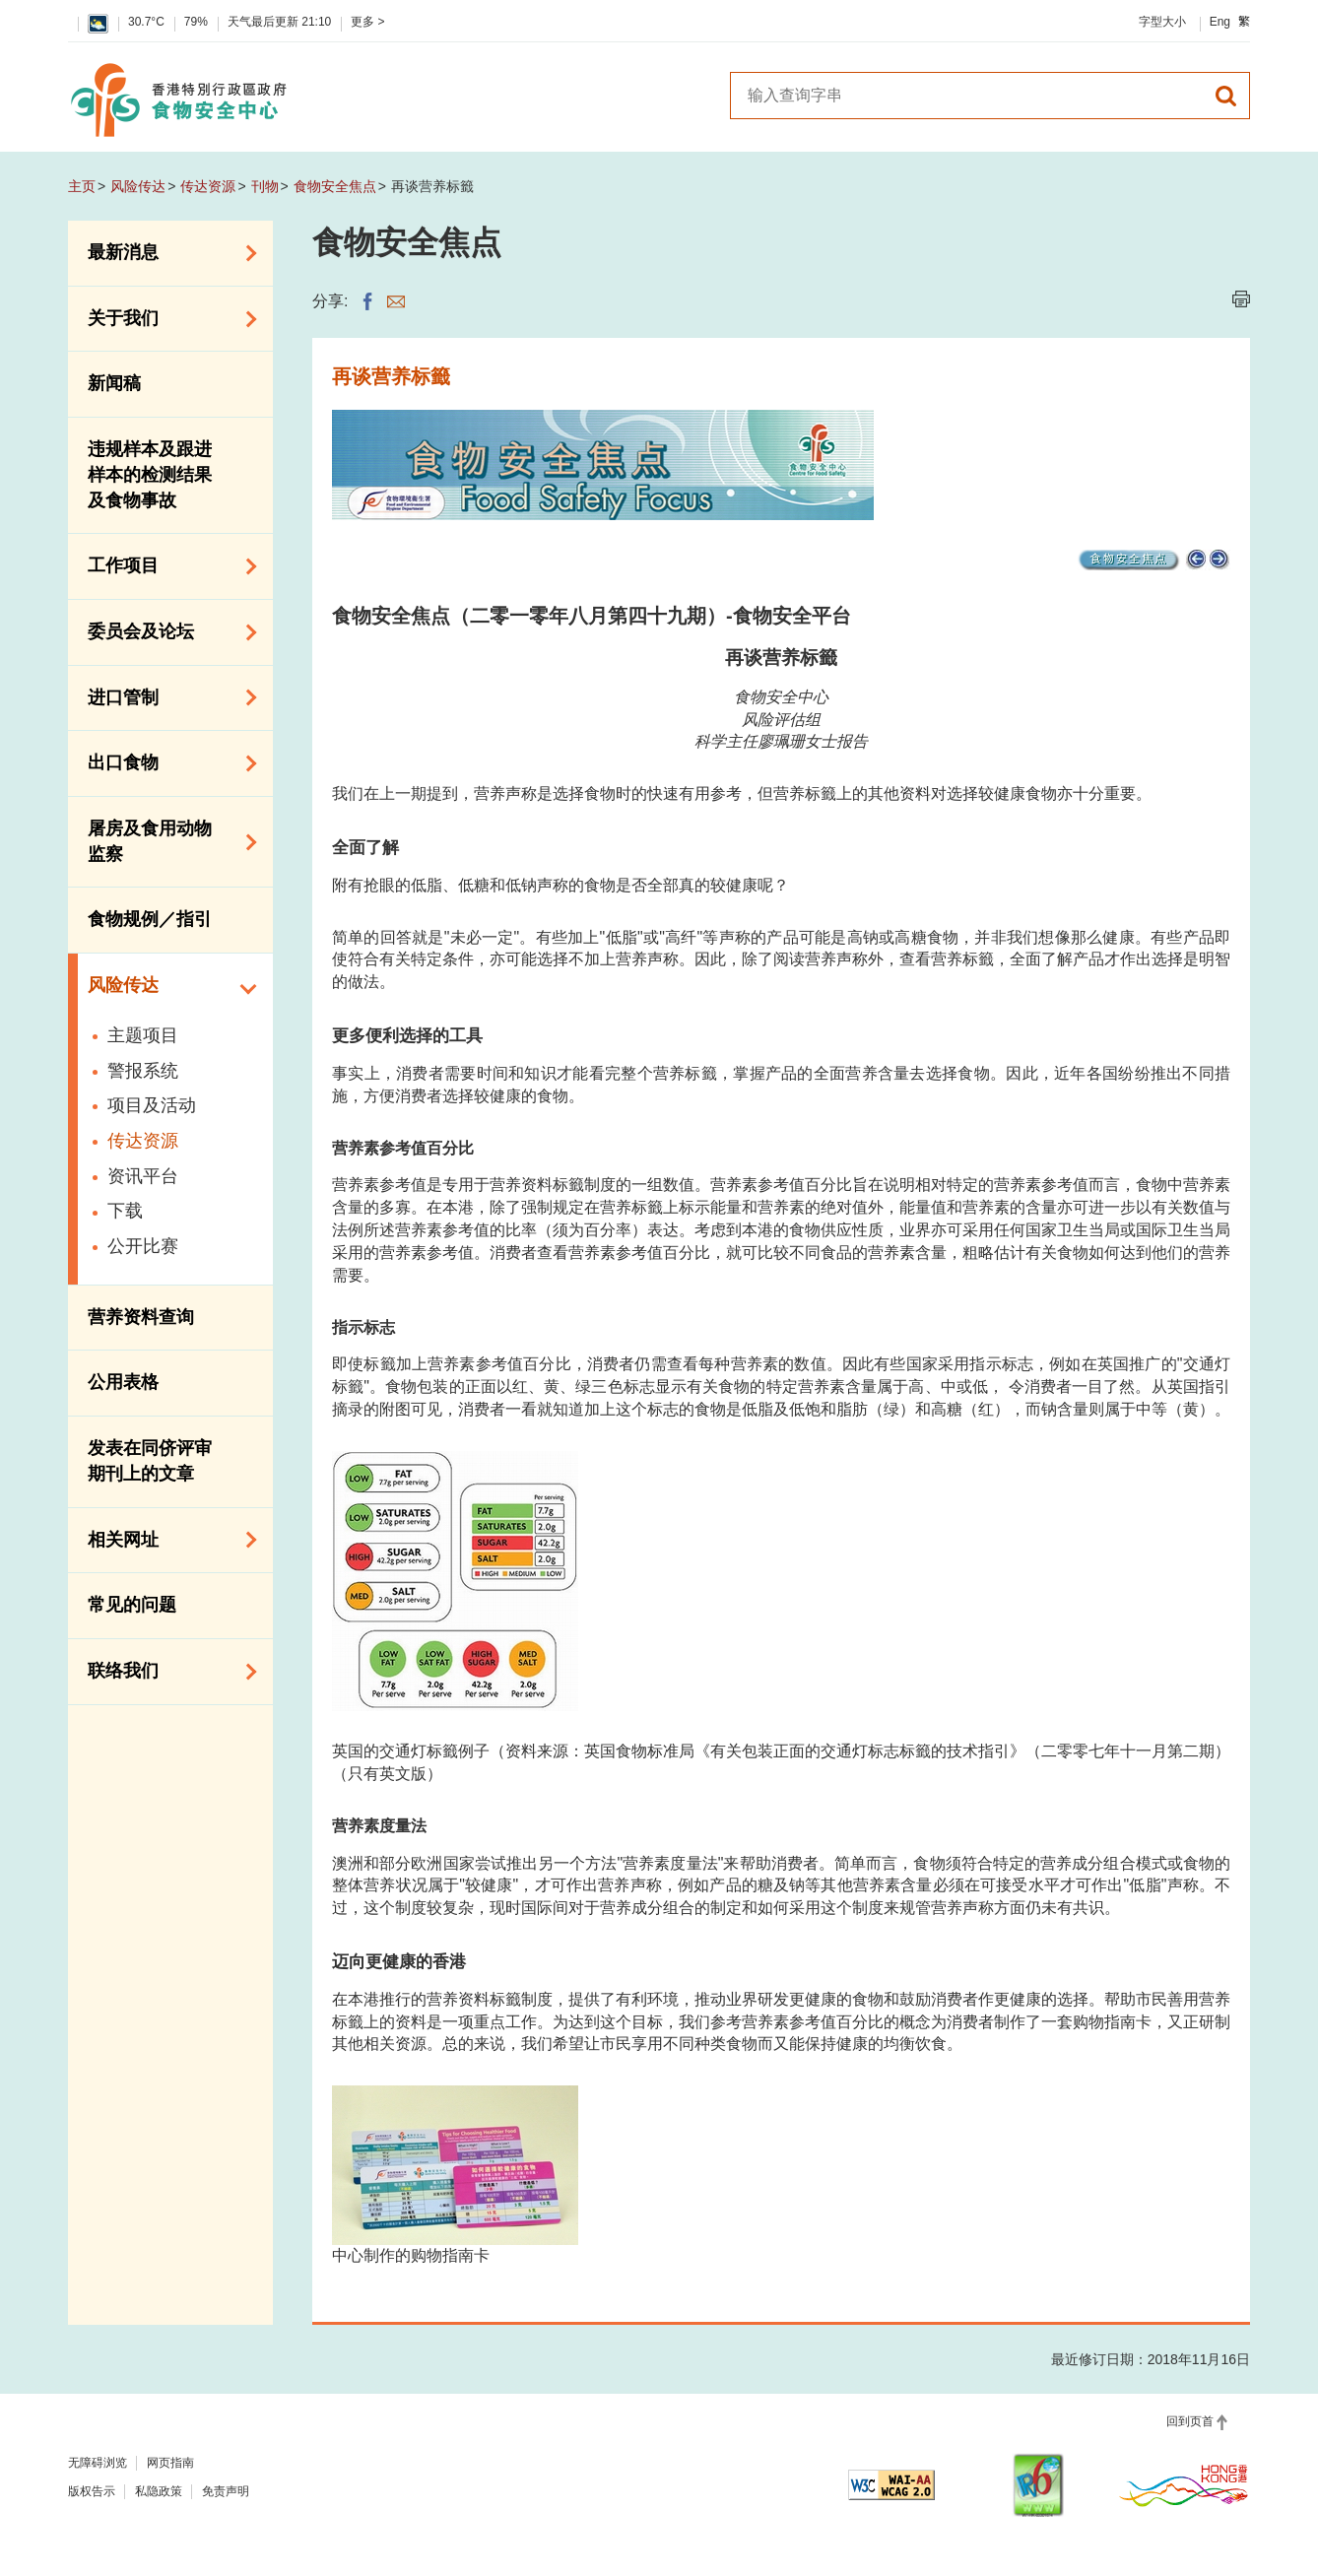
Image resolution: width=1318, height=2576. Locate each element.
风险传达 (137, 186)
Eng (1220, 22)
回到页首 (1190, 2421)
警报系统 (142, 1071)
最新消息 (165, 253)
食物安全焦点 (335, 186)
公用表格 (123, 1382)
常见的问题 (132, 1605)
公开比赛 (142, 1246)
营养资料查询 (141, 1317)
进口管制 (165, 697)
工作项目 (165, 566)
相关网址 (165, 1539)
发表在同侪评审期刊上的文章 (150, 1461)
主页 (82, 186)
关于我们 (165, 319)
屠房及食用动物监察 (165, 841)
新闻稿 (114, 383)
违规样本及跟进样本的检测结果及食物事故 (150, 474)
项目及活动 (151, 1105)
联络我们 (165, 1671)
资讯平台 (142, 1176)
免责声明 (225, 2491)
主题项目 (142, 1035)
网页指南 (170, 2463)
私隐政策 (158, 2491)
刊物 (265, 186)
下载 (125, 1211)
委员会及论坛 (165, 632)
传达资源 (207, 186)
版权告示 (91, 2491)
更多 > (367, 22)
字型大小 (1162, 22)
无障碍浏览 (97, 2463)
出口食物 (165, 763)
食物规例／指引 (150, 919)
